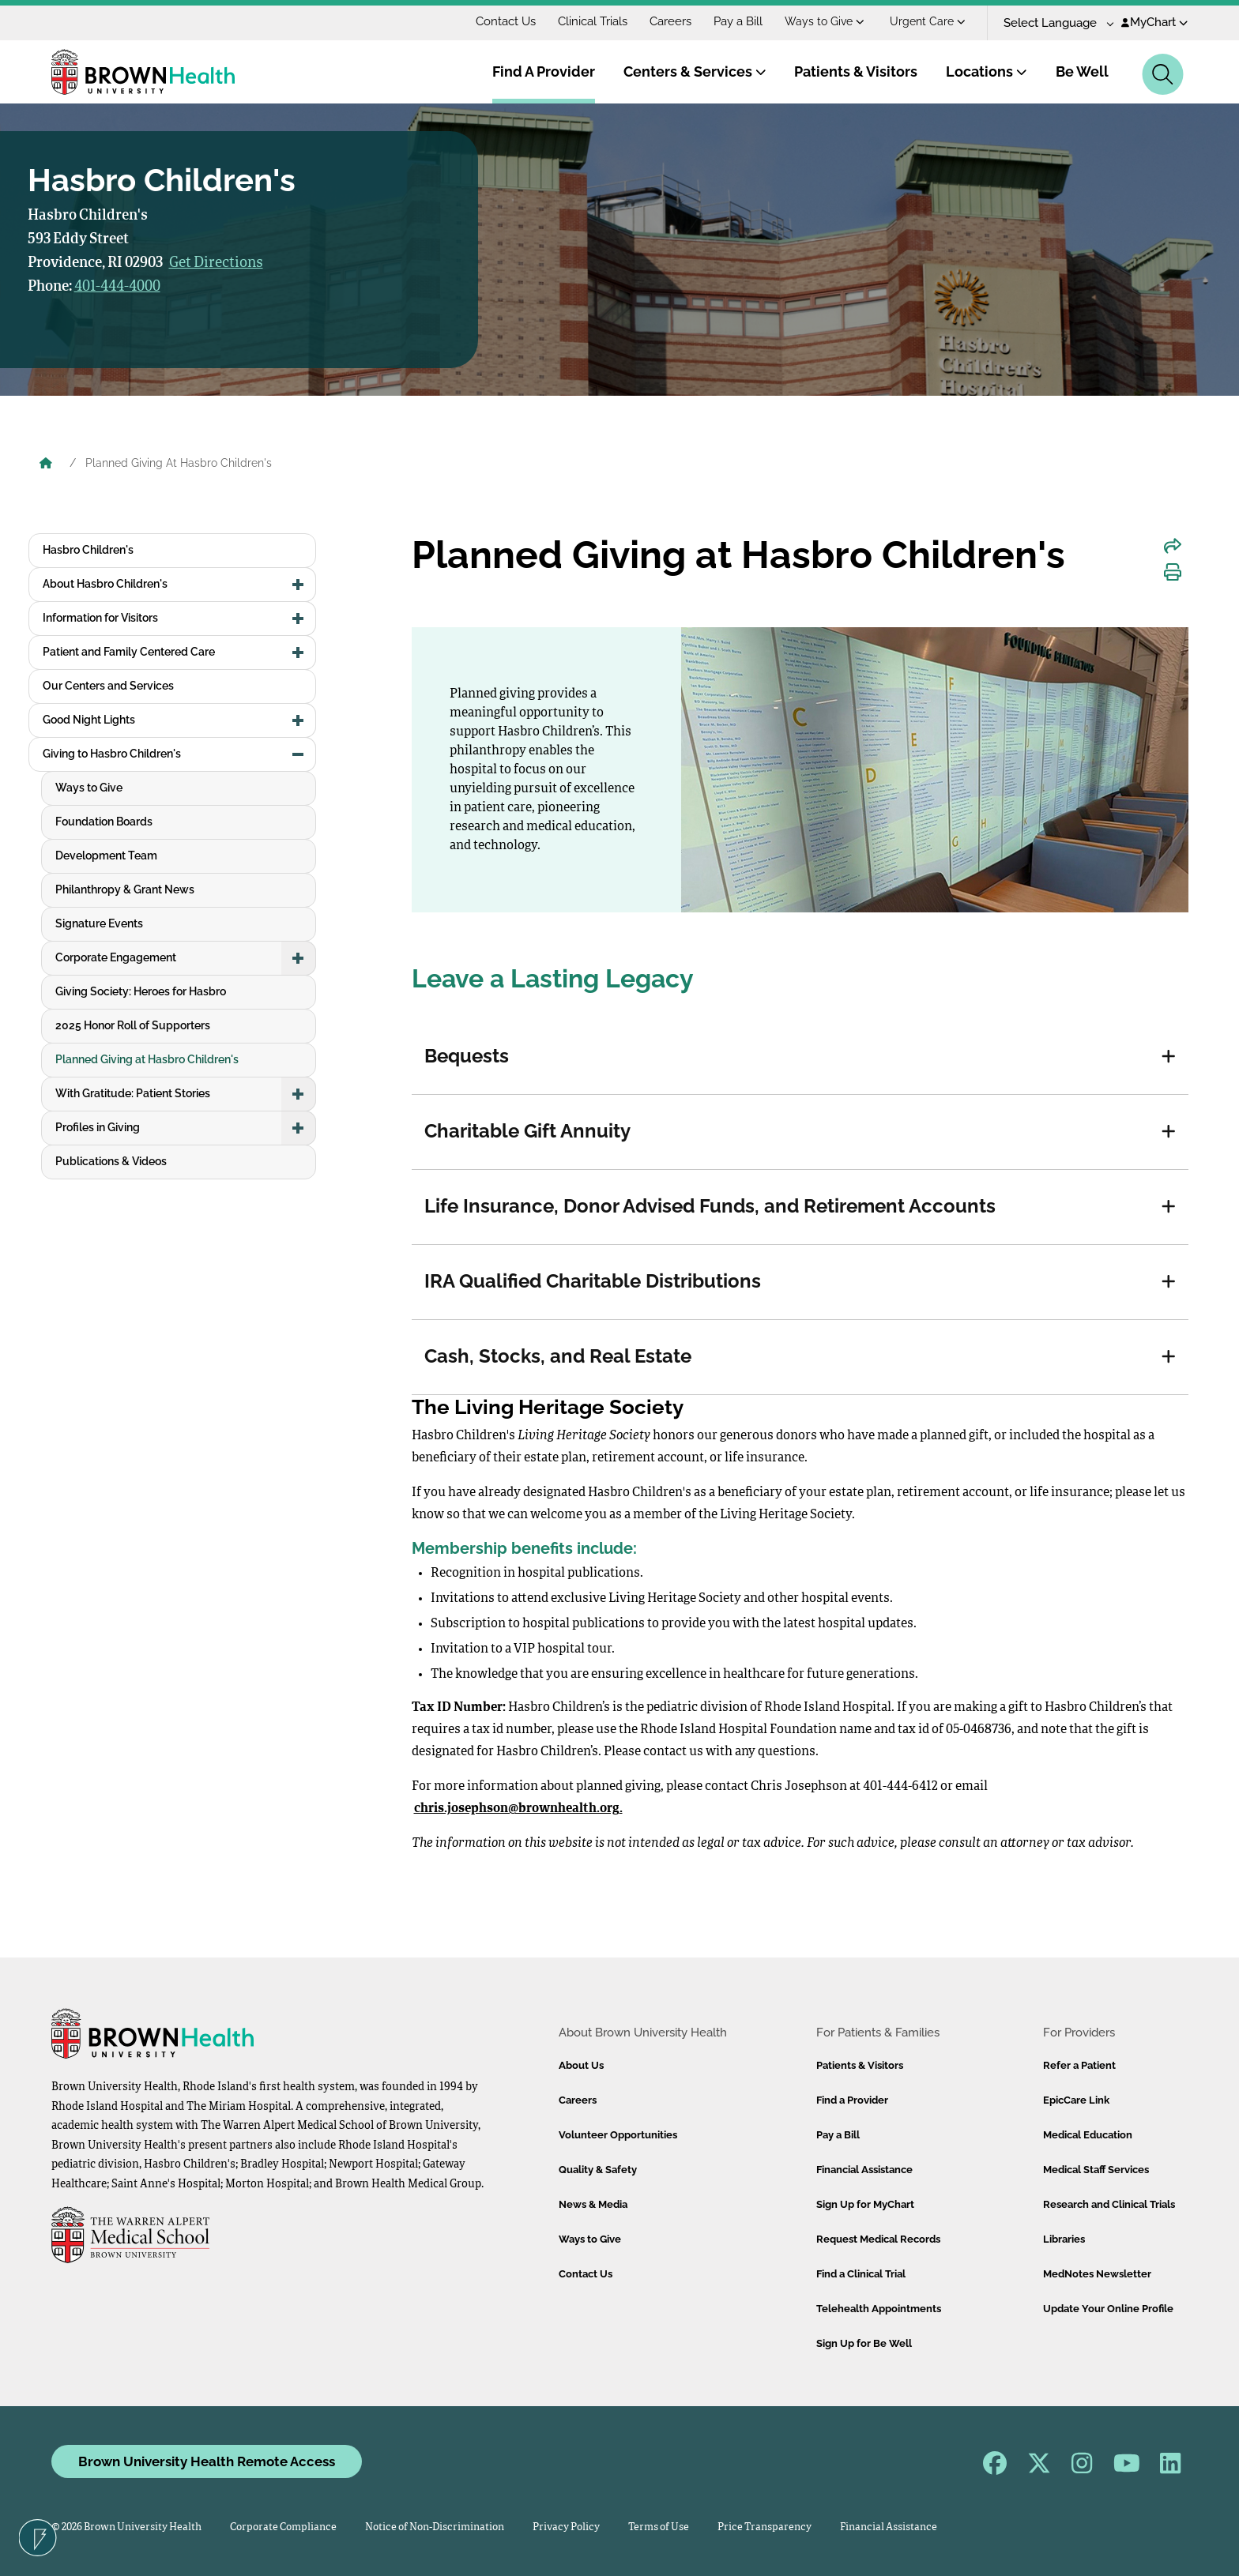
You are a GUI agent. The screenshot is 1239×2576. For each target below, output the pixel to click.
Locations (986, 71)
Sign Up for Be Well (864, 2343)
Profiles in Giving (97, 1127)
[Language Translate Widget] (1053, 23)
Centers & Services (694, 71)
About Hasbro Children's (105, 583)
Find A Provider (543, 71)
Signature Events (99, 923)
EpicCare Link (1076, 2100)
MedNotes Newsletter (1097, 2274)
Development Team (106, 855)
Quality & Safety (598, 2169)
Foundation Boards (104, 821)
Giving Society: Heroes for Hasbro (140, 991)
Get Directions (216, 263)
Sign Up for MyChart (865, 2204)
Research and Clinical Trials (1109, 2204)
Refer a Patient (1079, 2065)
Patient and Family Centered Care (129, 651)
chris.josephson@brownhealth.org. (518, 1809)
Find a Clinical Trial (861, 2274)
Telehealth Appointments (878, 2309)
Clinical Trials (592, 21)
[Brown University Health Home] (45, 464)
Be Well (1082, 71)
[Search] (1162, 74)
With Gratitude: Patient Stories (132, 1093)
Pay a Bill (738, 21)
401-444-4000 (117, 287)
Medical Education (1087, 2135)
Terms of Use (658, 2527)
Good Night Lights (89, 719)
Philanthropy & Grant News (124, 889)
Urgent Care (928, 21)
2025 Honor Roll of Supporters (132, 1025)
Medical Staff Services (1096, 2169)
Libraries (1064, 2239)
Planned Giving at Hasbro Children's (147, 1059)
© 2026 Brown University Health (126, 2527)
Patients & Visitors (855, 71)
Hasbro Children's (88, 549)
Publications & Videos (111, 1161)
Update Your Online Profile (1108, 2309)
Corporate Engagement (115, 957)
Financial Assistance (864, 2169)
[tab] (800, 1057)
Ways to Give (824, 21)
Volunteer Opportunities (618, 2135)
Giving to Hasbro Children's (112, 753)
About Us (581, 2065)
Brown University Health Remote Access (206, 2461)
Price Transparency (764, 2527)
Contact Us (506, 21)
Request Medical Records (878, 2239)
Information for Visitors (100, 617)
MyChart (1154, 22)
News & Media (593, 2204)
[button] (1168, 1057)
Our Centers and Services (108, 685)
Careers (670, 21)
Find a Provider (852, 2100)
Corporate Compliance (283, 2527)
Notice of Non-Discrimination (434, 2527)
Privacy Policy (566, 2527)
